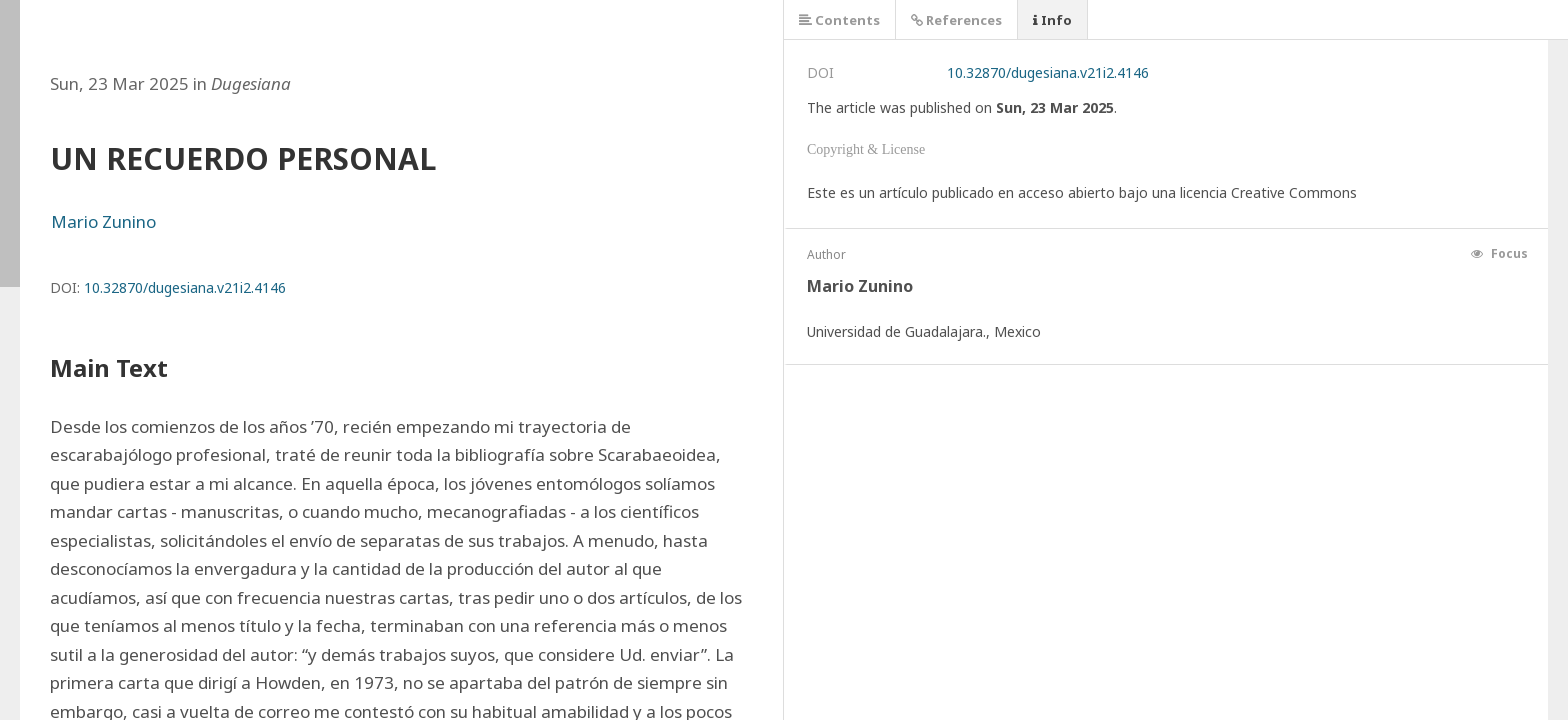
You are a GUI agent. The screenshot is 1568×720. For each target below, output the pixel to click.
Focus (1499, 253)
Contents (839, 20)
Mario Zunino (103, 221)
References (956, 20)
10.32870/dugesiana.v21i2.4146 (185, 287)
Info (1052, 20)
